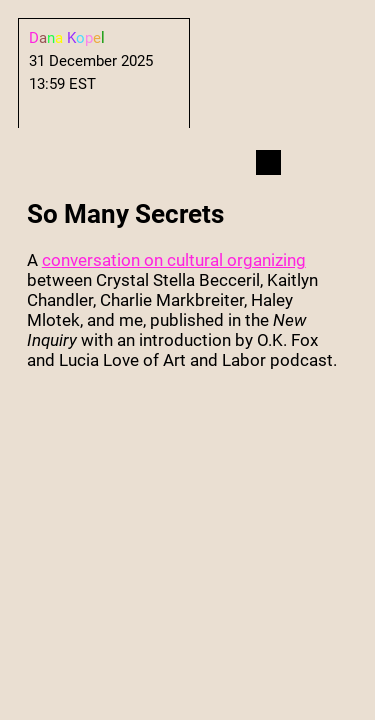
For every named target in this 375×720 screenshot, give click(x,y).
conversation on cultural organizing (174, 260)
